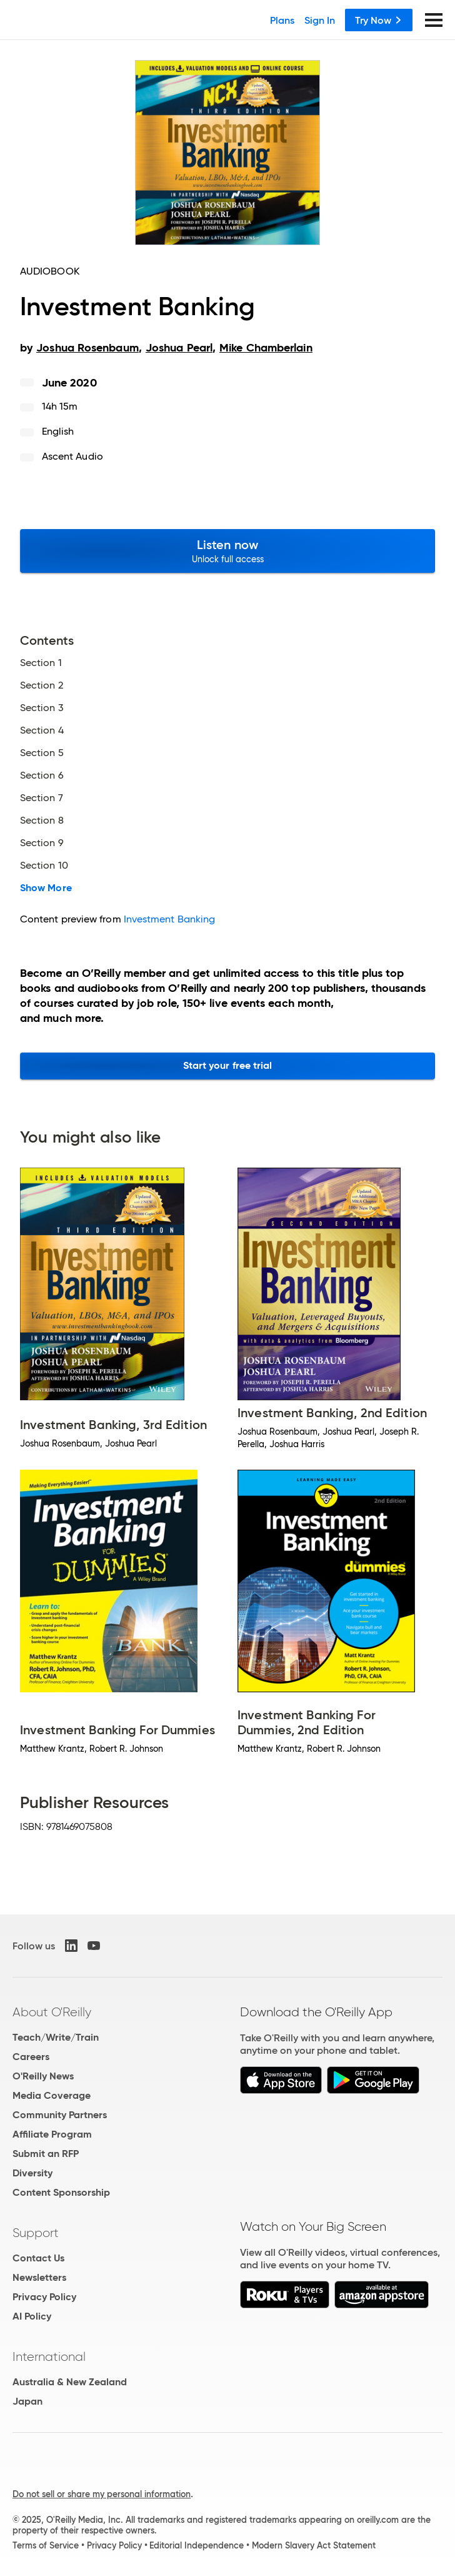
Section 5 (42, 753)
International (49, 2356)
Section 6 (42, 775)
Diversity (32, 2172)
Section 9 (42, 843)
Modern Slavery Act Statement (314, 2545)
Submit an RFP (45, 2153)
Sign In (319, 20)
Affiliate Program (52, 2134)
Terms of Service (45, 2545)
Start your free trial (227, 1065)
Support (35, 2232)
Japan (27, 2401)
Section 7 (41, 798)
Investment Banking (169, 919)
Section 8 (42, 821)
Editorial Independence (196, 2545)
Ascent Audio (72, 456)
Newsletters (39, 2277)
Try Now (378, 20)
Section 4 (42, 730)
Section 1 (41, 663)
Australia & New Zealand (69, 2381)
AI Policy (31, 2316)
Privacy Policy (44, 2296)
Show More (46, 888)
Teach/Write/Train (55, 2037)
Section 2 (41, 685)
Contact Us (38, 2258)
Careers (30, 2056)
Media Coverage (51, 2095)
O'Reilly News (43, 2076)
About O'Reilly (51, 2011)
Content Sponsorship (61, 2192)
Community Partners (59, 2114)
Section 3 (42, 708)
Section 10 (44, 866)
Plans (282, 20)
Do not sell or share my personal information (101, 2494)
